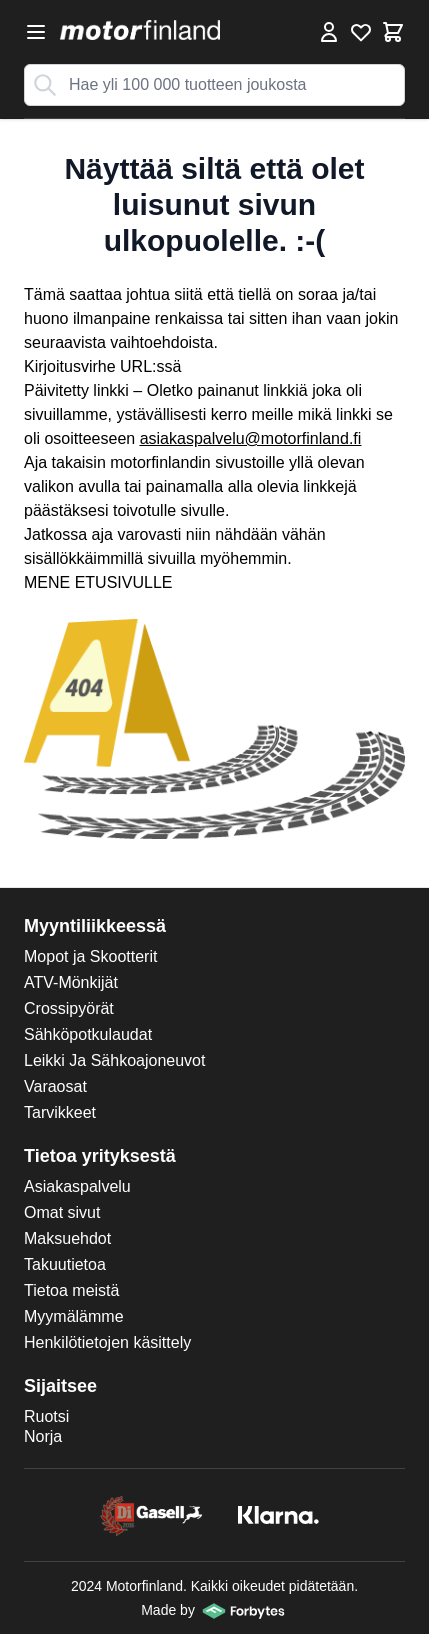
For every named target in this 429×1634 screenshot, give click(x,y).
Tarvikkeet (60, 1112)
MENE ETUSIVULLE (98, 582)
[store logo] (140, 29)
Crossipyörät (69, 1008)
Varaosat (55, 1086)
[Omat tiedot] (329, 32)
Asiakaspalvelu (77, 1186)
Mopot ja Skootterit (90, 956)
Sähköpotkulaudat (88, 1034)
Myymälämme (74, 1316)
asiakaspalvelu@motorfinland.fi (251, 438)
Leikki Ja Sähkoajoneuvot (114, 1060)
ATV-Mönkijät (71, 982)
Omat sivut (62, 1212)
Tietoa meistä (71, 1290)
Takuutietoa (65, 1264)
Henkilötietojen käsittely (107, 1342)
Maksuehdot (67, 1238)
